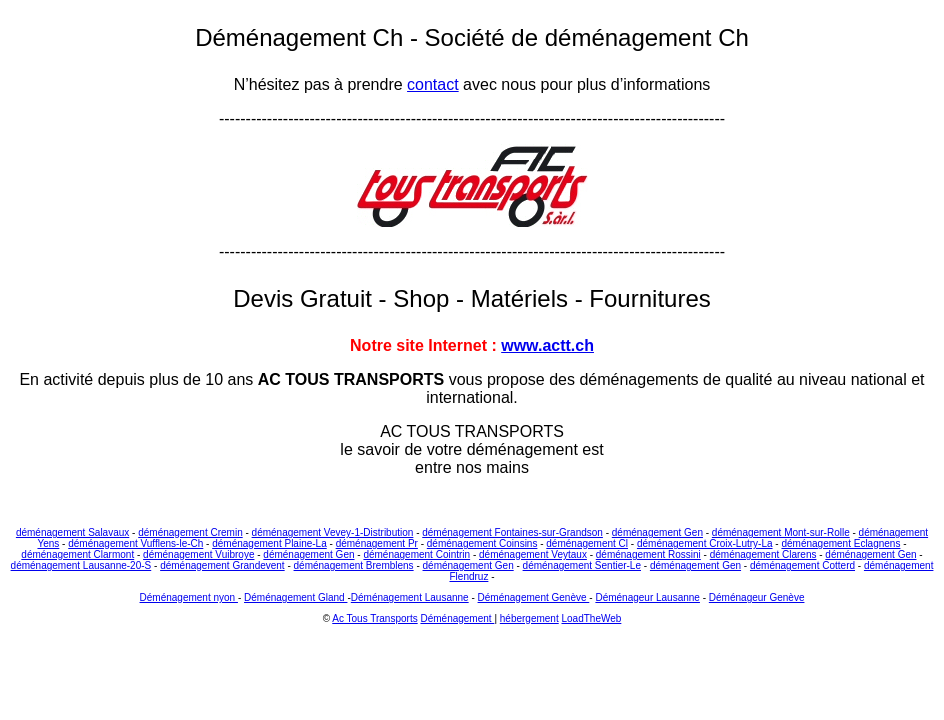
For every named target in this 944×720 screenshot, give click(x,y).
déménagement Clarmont (77, 554)
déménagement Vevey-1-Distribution (333, 532)
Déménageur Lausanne (647, 597)
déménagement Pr (377, 543)
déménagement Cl (587, 543)
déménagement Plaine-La (269, 543)
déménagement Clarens (763, 554)
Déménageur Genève (757, 597)
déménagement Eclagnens (840, 543)
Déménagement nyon (189, 597)
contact (433, 84)
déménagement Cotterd (802, 565)
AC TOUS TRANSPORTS (351, 379)
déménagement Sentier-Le (582, 565)
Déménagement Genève (534, 597)
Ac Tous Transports (374, 618)
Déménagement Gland (295, 597)
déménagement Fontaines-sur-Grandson (512, 532)
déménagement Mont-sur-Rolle (781, 532)
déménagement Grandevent (222, 565)
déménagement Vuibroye (198, 554)
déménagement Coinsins (482, 543)
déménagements (638, 379)
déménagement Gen (657, 532)
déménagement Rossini (648, 554)
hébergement (529, 618)
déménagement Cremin (190, 532)
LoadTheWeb (592, 618)
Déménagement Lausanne (410, 597)
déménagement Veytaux (533, 554)
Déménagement (457, 618)
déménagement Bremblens (354, 565)
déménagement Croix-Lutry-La (705, 543)
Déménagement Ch (302, 37)
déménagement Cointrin (416, 554)
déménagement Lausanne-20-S (81, 565)
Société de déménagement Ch (587, 37)
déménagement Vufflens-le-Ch (135, 543)
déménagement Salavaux (72, 532)
